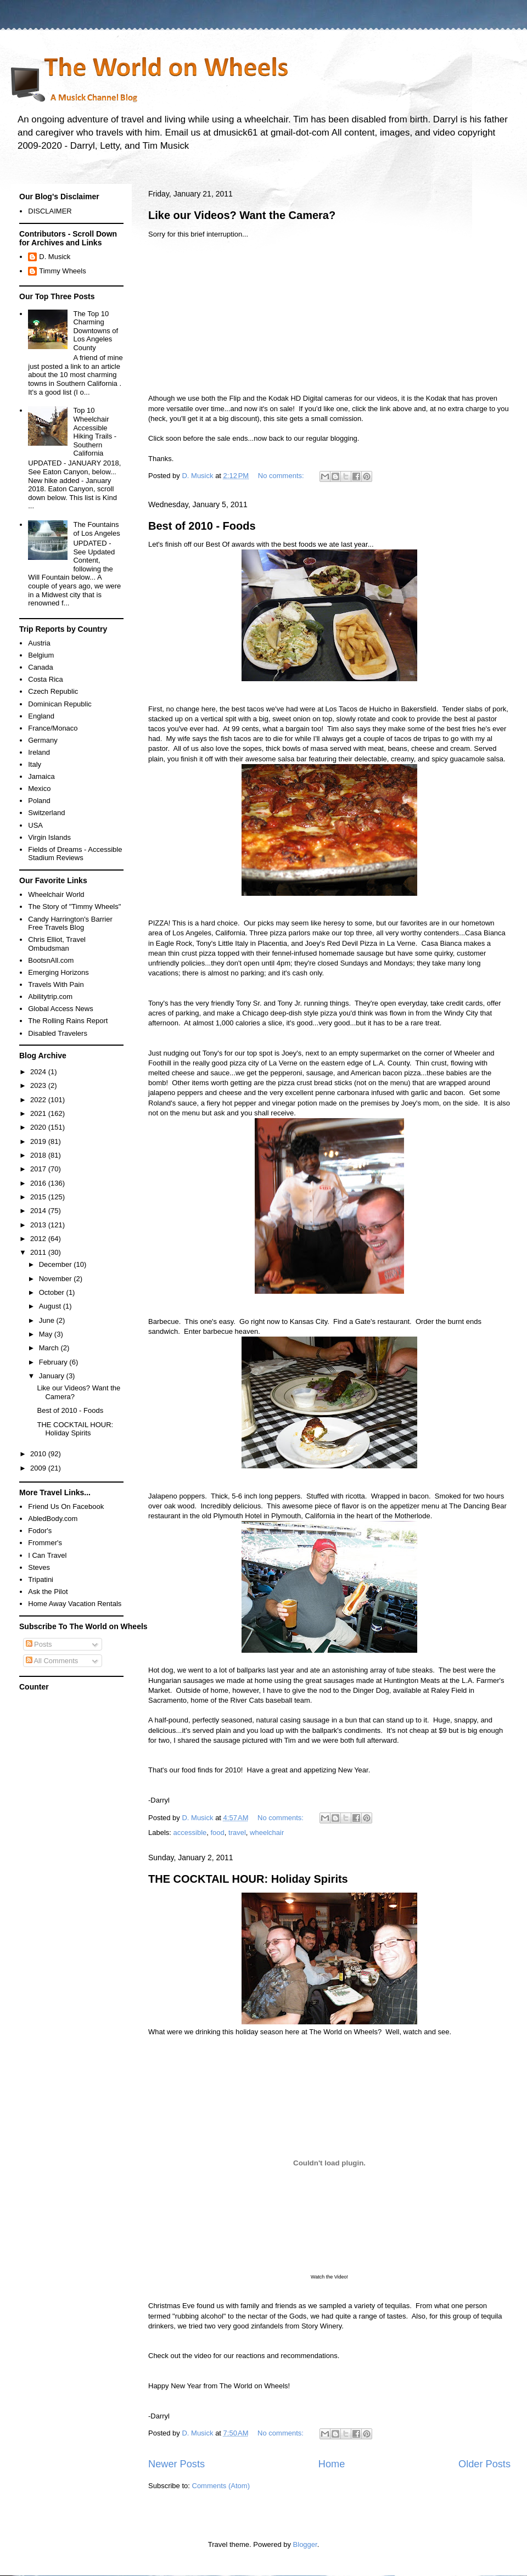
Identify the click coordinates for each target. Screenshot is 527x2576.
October (52, 1292)
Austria (39, 643)
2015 (39, 1197)
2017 (39, 1169)
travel (237, 1832)
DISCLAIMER (49, 211)
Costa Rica (45, 679)
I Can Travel (47, 1555)
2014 (39, 1210)
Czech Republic (53, 691)
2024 (39, 1072)
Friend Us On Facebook (66, 1506)
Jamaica (41, 776)
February (54, 1362)
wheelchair (267, 1832)
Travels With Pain (55, 984)
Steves (39, 1567)
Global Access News (60, 1008)
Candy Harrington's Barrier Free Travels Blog (70, 923)
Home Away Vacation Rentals (74, 1604)
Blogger (305, 2544)
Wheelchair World (56, 894)
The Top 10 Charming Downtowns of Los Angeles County (95, 331)
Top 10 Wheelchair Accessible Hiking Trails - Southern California (94, 431)
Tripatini (40, 1579)
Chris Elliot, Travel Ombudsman (57, 943)
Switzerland (46, 813)
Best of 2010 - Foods (202, 526)
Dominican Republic (60, 704)
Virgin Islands (49, 837)
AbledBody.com (52, 1518)
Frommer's (45, 1543)
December (56, 1264)
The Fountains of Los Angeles (96, 528)
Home (331, 2464)
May (46, 1334)
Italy (34, 764)
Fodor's (40, 1530)
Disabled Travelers (57, 1033)
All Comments (52, 1661)
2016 (39, 1183)
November (56, 1279)
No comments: (282, 476)
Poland (39, 800)
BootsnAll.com (51, 960)
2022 (39, 1100)
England (41, 716)
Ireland (39, 752)
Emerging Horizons (58, 972)
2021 (39, 1113)
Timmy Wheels (62, 271)
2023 (39, 1085)
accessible (190, 1832)
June (48, 1320)
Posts (39, 1644)
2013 (39, 1225)
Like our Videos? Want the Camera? (241, 215)
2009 (39, 1468)
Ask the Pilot (48, 1591)
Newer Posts (176, 2464)
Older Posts (484, 2464)
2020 (39, 1127)
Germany (42, 740)
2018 (39, 1155)
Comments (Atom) (221, 2486)
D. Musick (54, 256)
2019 (39, 1141)
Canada (40, 667)
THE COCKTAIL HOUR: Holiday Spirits (248, 1879)
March (50, 1348)
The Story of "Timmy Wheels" (74, 906)
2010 (39, 1454)
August (51, 1306)
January (52, 1376)
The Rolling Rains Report (68, 1021)
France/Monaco (52, 728)
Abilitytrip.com (50, 996)
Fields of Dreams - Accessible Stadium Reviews (75, 853)
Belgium (41, 655)
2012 (39, 1238)
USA (35, 825)
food (217, 1832)
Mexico (39, 788)
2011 (39, 1252)
